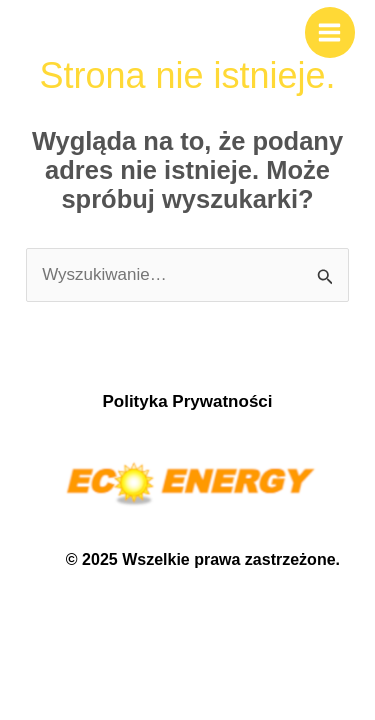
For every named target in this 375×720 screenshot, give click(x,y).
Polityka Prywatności (187, 401)
